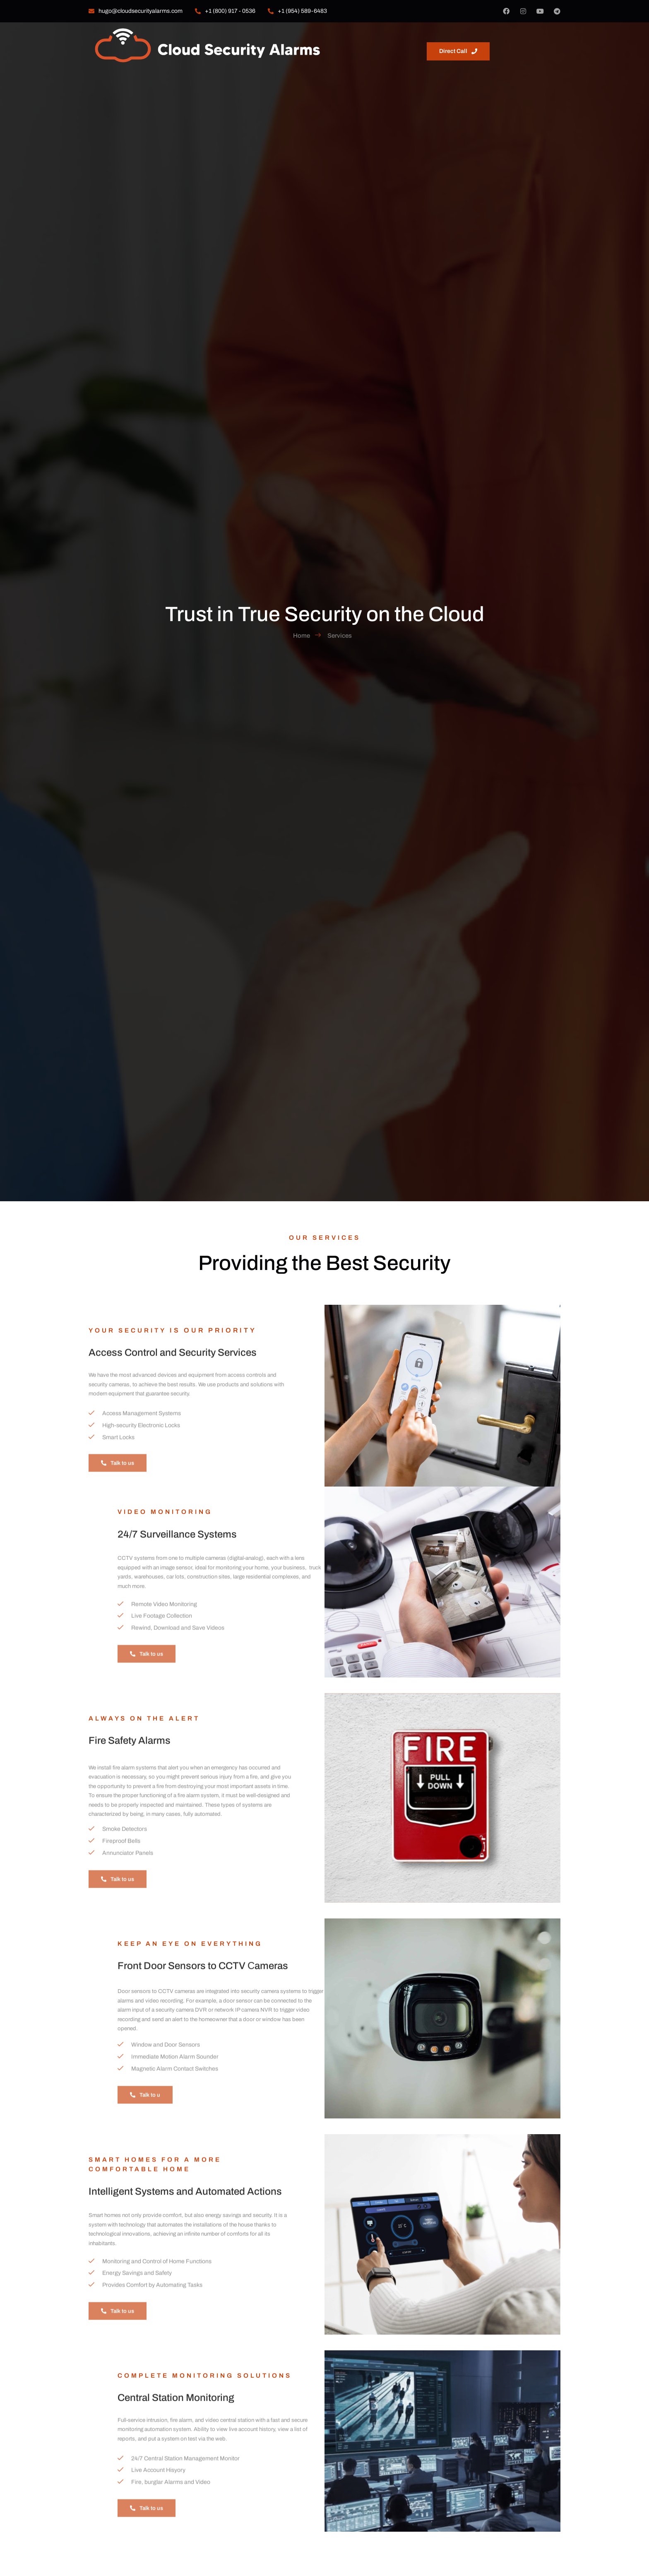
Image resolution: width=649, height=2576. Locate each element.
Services (376, 39)
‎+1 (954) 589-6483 (297, 11)
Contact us (420, 39)
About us (334, 39)
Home (296, 39)
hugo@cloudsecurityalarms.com (136, 11)
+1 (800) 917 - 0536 (225, 11)
